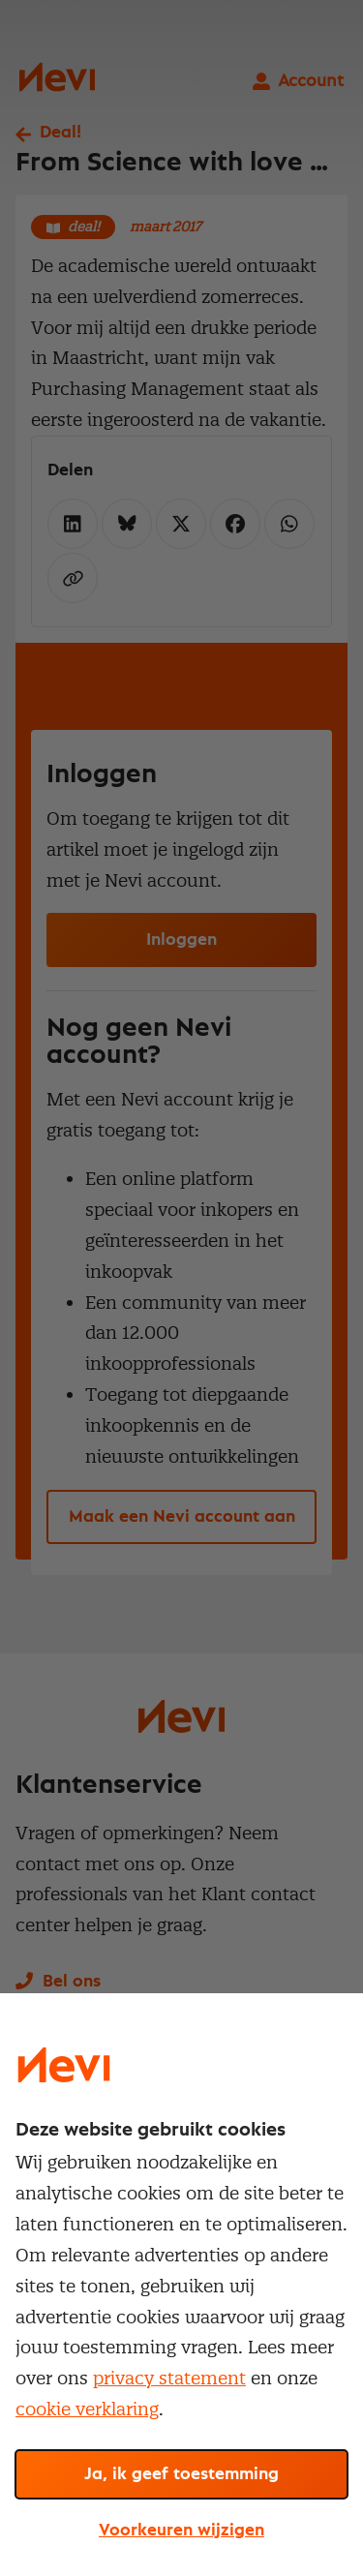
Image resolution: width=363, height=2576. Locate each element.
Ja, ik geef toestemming (181, 2474)
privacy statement (169, 2378)
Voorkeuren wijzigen (181, 2530)
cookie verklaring (87, 2409)
